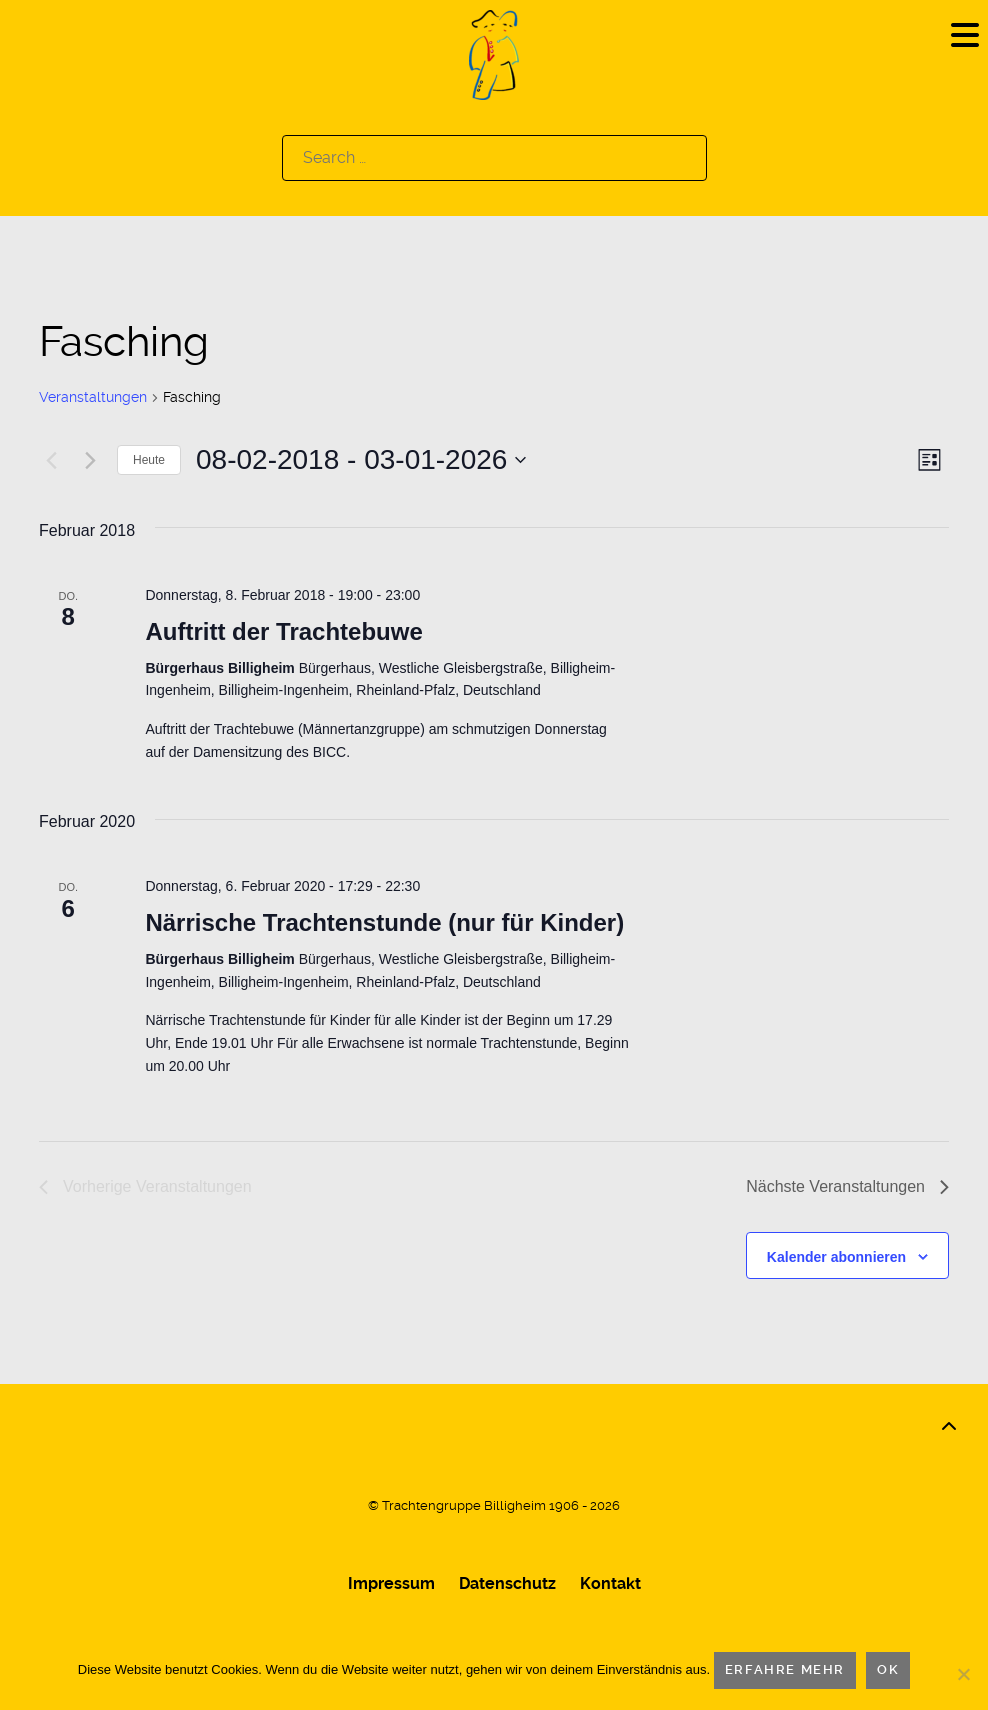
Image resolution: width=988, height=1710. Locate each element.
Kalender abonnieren (836, 1257)
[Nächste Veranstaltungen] (90, 460)
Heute (149, 460)
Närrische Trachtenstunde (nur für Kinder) (384, 922)
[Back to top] (949, 1427)
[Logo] (494, 53)
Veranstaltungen (93, 397)
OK (888, 1669)
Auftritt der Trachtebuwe (283, 631)
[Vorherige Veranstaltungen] (51, 460)
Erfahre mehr (785, 1669)
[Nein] (963, 1674)
